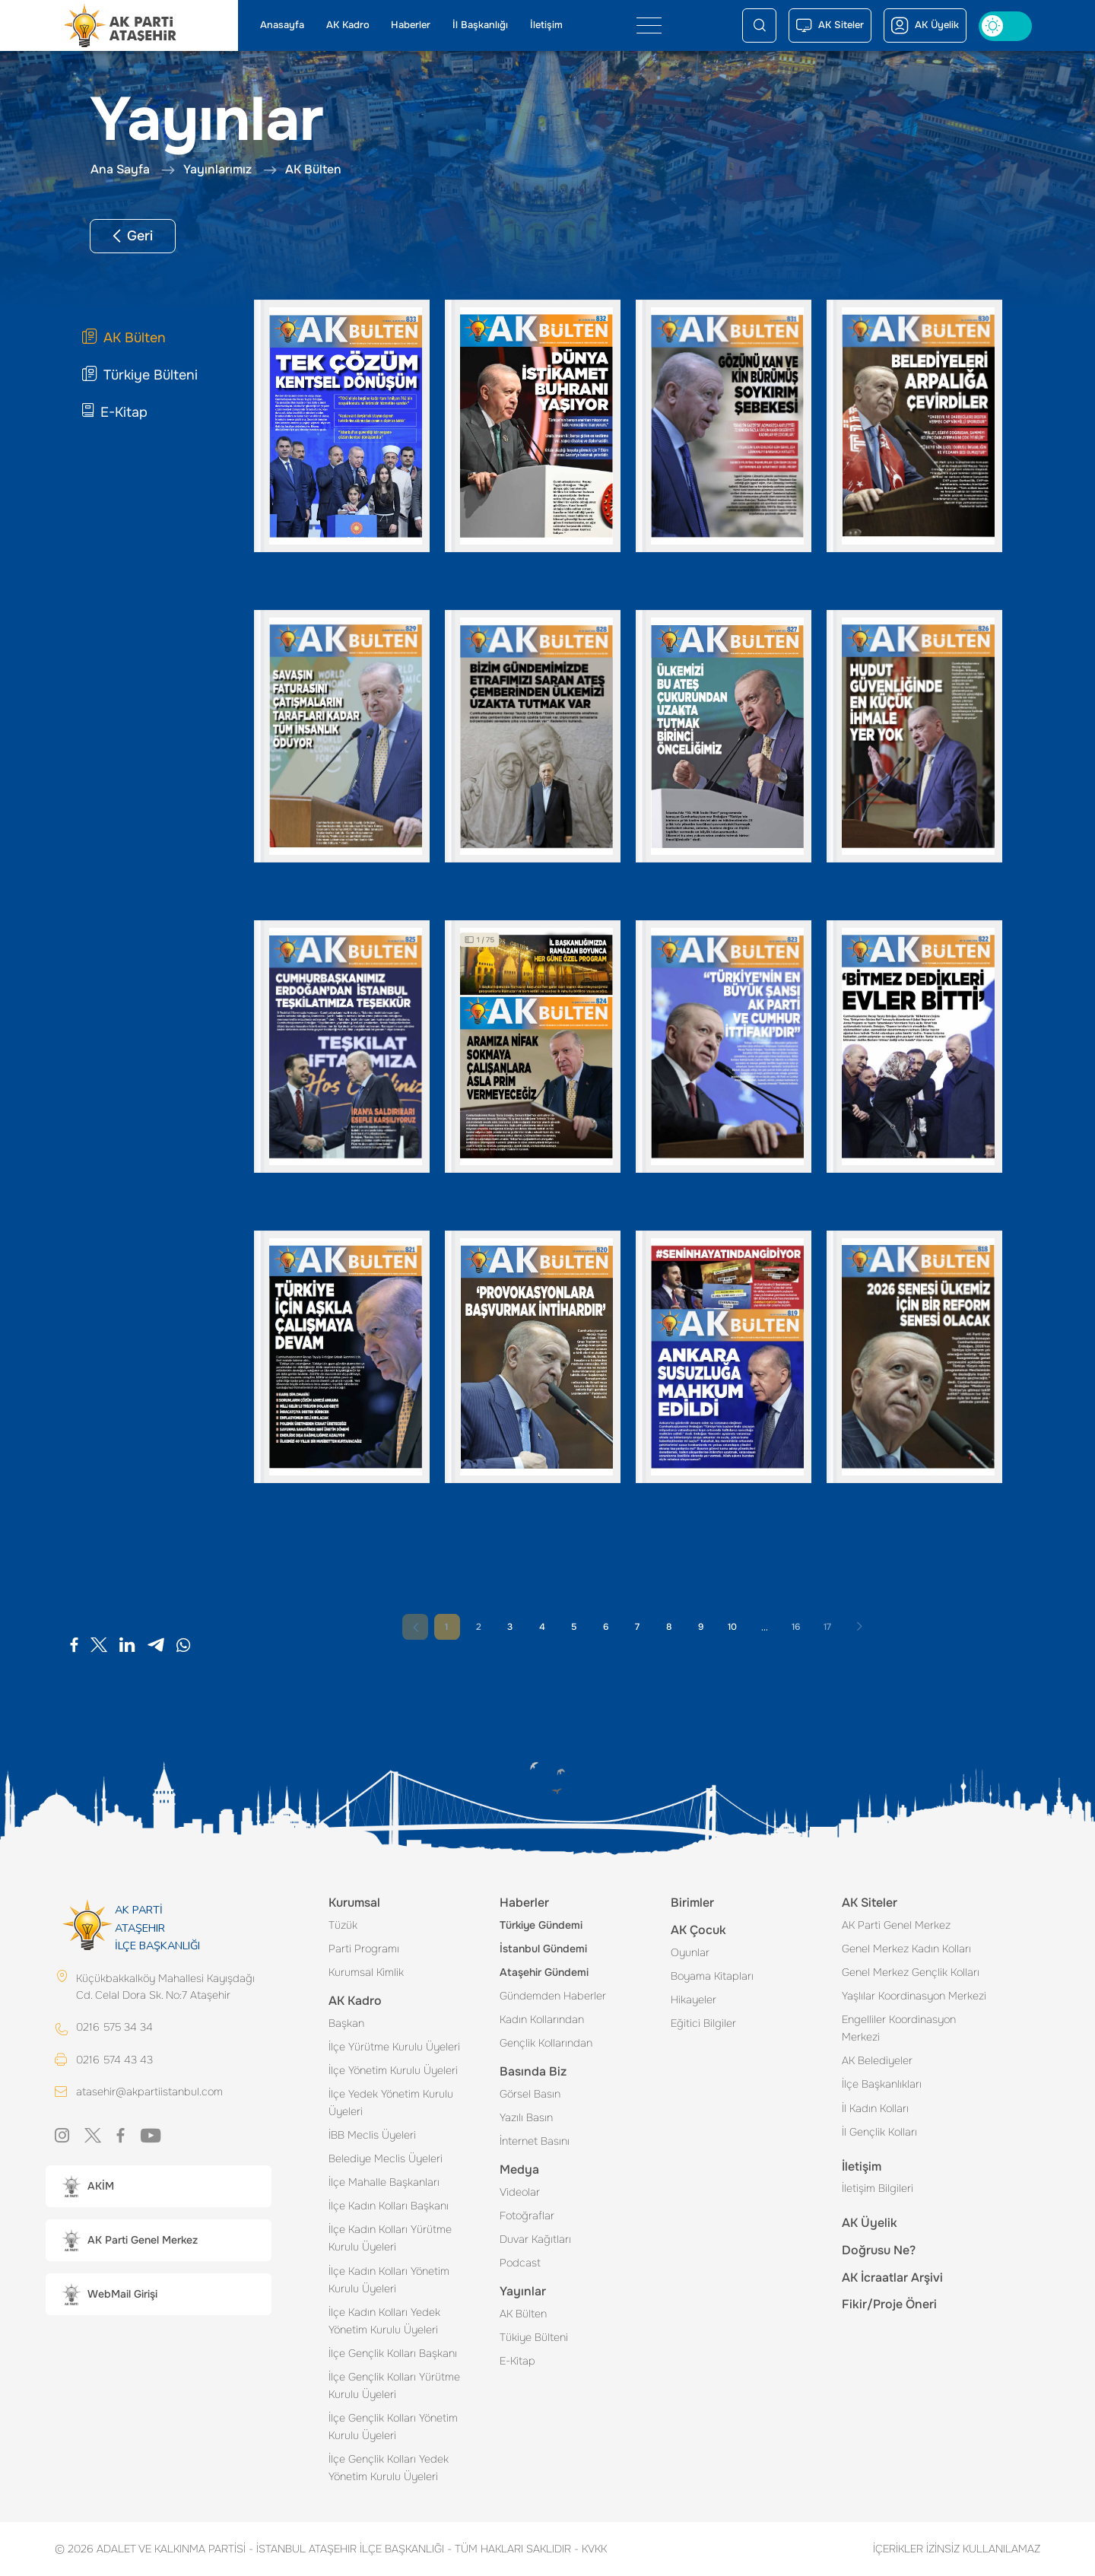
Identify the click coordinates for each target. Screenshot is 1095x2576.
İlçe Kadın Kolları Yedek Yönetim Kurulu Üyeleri (384, 2320)
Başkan (346, 2023)
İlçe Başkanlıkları (882, 2084)
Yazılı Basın (526, 2117)
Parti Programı (363, 1948)
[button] (158, 2186)
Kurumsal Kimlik (366, 1972)
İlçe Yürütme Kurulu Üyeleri (394, 2046)
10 (732, 1627)
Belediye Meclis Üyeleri (385, 2158)
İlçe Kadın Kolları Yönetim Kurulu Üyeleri (388, 2279)
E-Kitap (517, 2361)
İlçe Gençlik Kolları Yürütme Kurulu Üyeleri (394, 2385)
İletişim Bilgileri (877, 2188)
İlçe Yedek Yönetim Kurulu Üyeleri (390, 2102)
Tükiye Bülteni (534, 2337)
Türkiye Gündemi (541, 1925)
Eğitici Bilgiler (703, 2023)
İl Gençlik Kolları (879, 2132)
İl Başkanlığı (480, 25)
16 (796, 1627)
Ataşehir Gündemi (544, 1972)
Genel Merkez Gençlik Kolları (910, 1972)
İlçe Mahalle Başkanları (384, 2182)
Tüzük (342, 1925)
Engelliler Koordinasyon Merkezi (899, 2028)
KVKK (590, 2548)
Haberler (410, 25)
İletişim (546, 25)
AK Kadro (348, 25)
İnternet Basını (535, 2141)
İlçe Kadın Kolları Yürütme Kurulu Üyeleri (390, 2238)
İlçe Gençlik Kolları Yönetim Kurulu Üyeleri (393, 2426)
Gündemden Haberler (553, 1996)
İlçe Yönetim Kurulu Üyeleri (393, 2070)
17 (827, 1627)
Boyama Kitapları (712, 1976)
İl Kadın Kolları (875, 2108)
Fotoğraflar (527, 2215)
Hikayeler (693, 1999)
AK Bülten (523, 2313)
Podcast (520, 2262)
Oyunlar (690, 1952)
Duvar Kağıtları (535, 2239)
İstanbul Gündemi (543, 1948)
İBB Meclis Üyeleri (372, 2135)
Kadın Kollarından (542, 2019)
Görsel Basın (530, 2094)
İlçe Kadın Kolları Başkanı (388, 2205)
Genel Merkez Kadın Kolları (906, 1948)
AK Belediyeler (877, 2060)
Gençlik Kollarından (546, 2043)
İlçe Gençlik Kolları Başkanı (392, 2353)
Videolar (520, 2192)
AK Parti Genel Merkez (896, 1925)
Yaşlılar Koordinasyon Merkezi (914, 1996)
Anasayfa (282, 25)
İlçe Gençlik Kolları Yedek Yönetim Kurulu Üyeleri (388, 2467)
